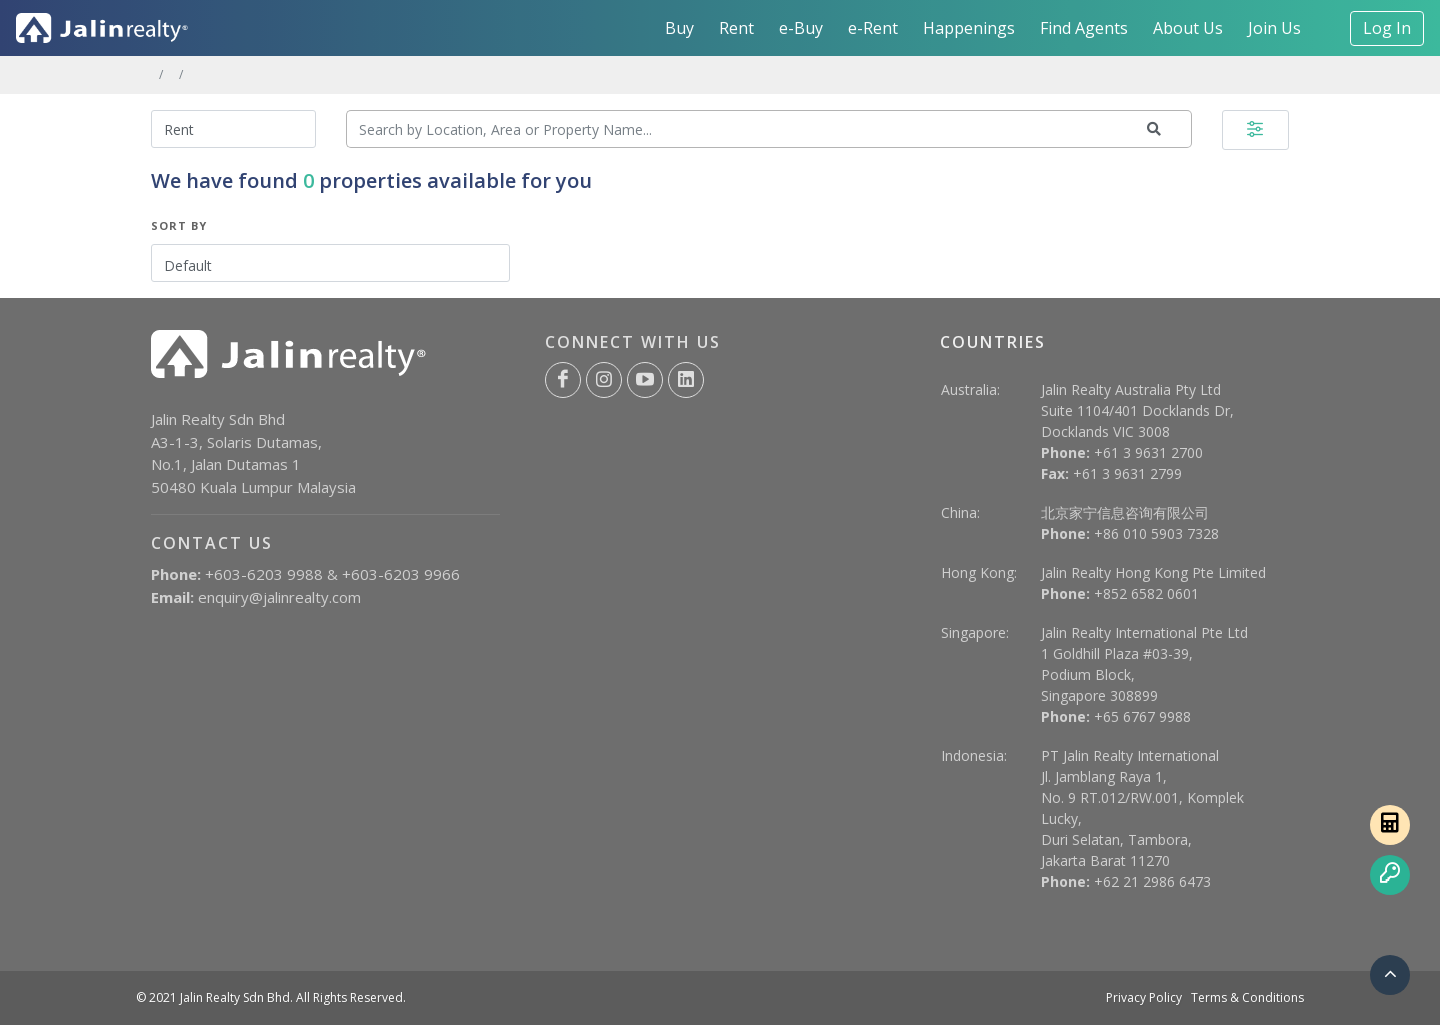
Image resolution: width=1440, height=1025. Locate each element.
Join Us (1274, 28)
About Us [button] (1188, 28)
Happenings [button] (969, 28)
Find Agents (1084, 28)
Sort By (179, 225)
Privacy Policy (1144, 997)
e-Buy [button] (801, 28)
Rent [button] (736, 28)
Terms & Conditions (1247, 997)
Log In (1387, 28)
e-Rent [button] (873, 28)
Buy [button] (679, 28)
